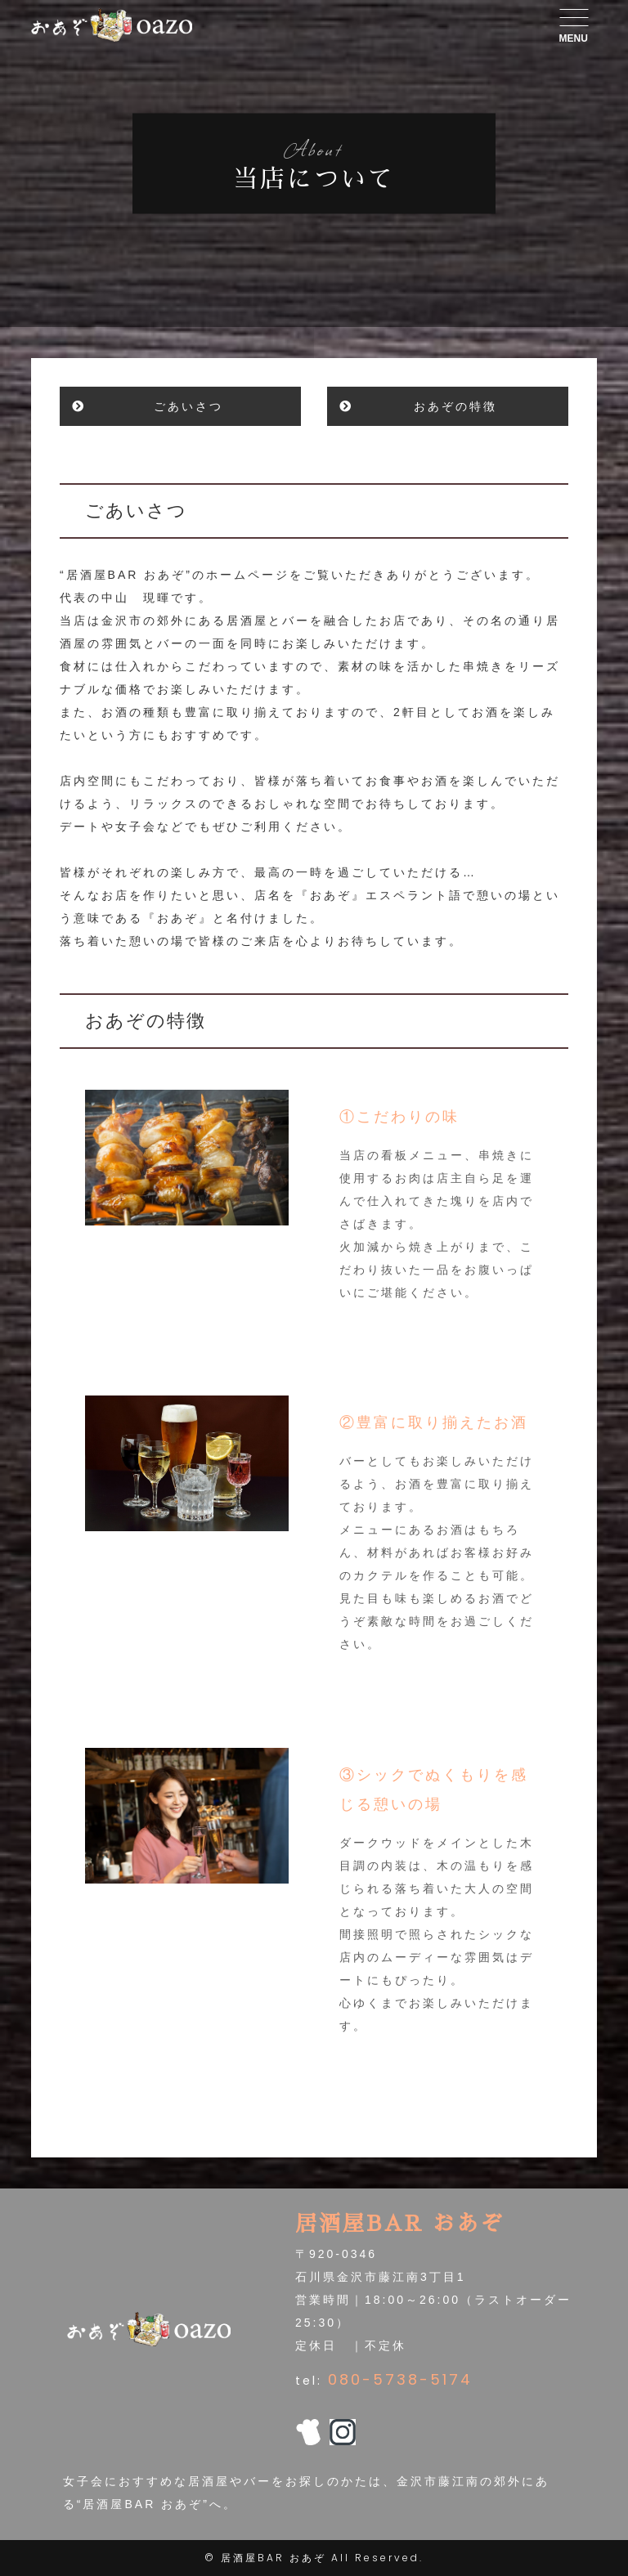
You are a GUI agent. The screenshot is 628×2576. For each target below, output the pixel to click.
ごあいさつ (188, 406)
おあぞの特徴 (455, 406)
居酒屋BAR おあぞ (273, 2558)
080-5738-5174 (400, 2379)
